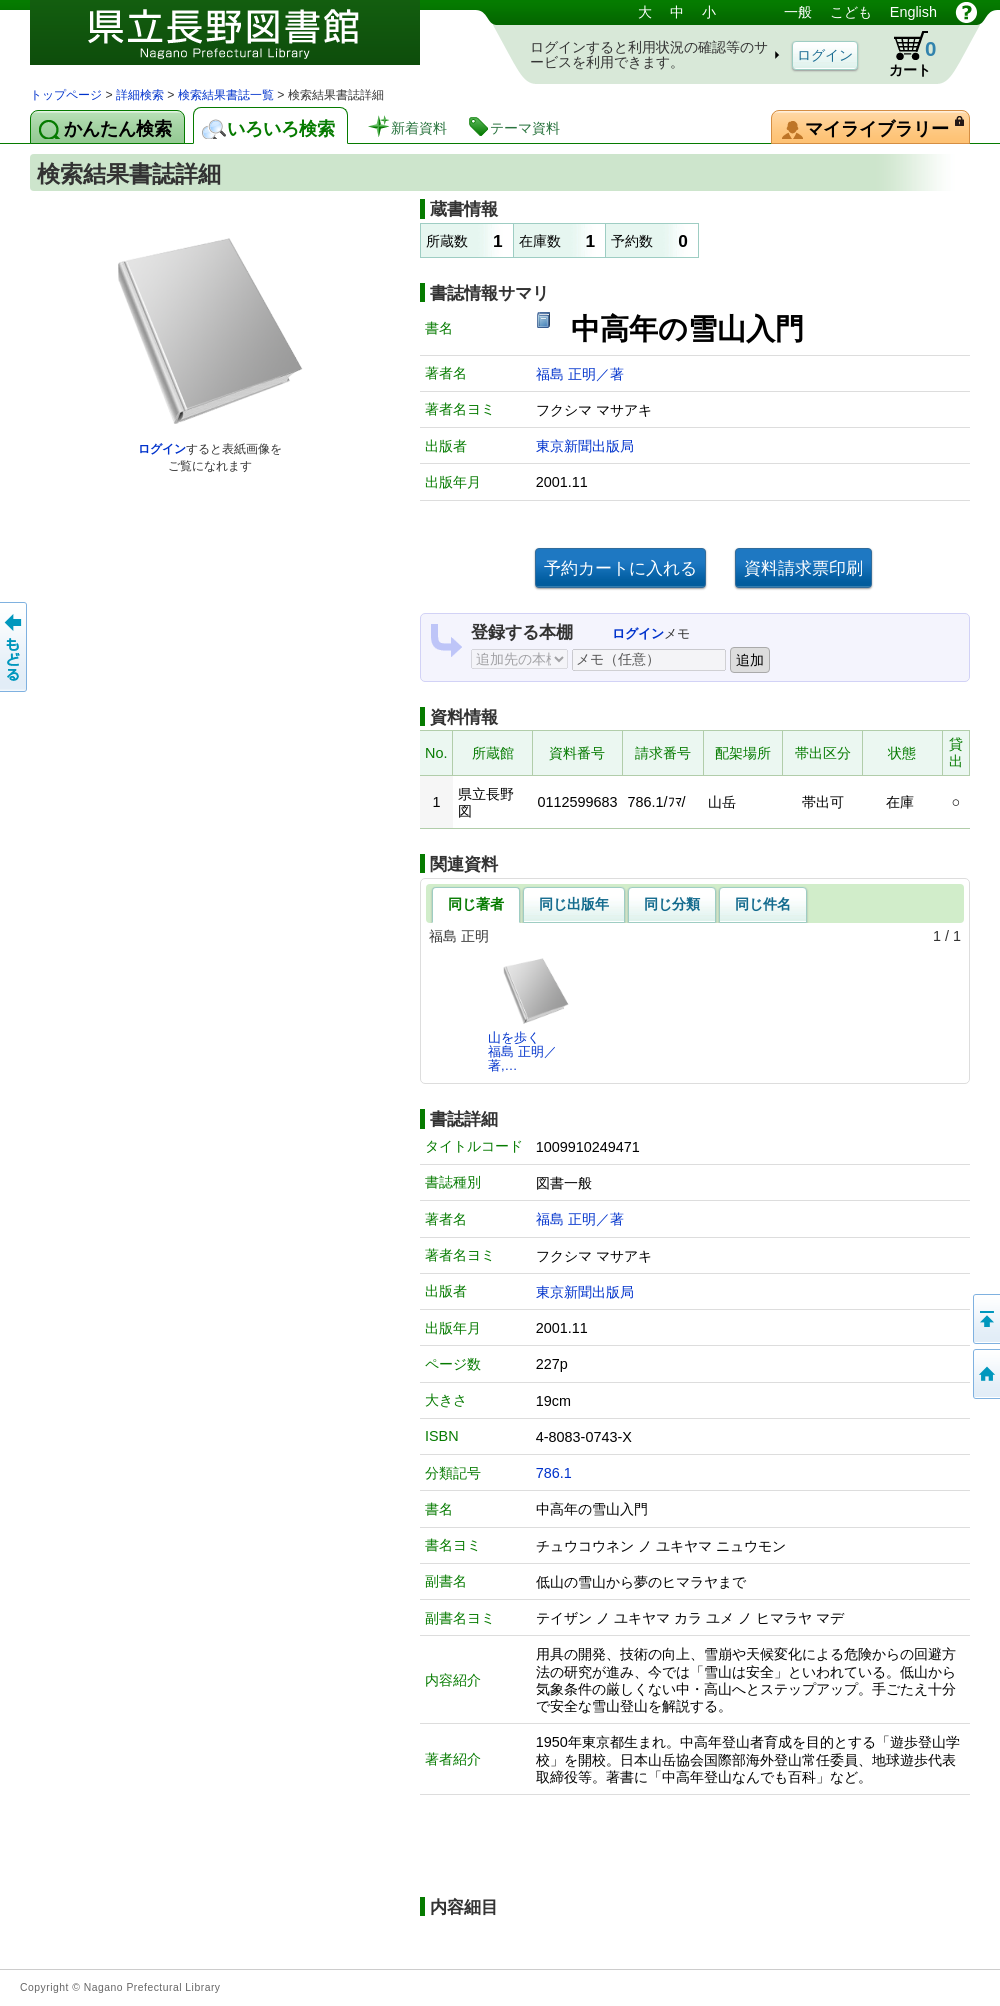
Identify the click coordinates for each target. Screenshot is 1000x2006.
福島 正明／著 (580, 374)
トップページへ (985, 1374)
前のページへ (15, 647)
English (913, 12)
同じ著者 (476, 904)
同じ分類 (672, 904)
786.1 (554, 1473)
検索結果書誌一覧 (226, 95)
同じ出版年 (574, 904)
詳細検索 (140, 95)
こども (851, 12)
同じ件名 (763, 904)
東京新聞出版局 (585, 446)
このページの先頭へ (985, 1319)
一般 (798, 12)
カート (903, 54)
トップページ (66, 95)
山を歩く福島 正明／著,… (529, 1015)
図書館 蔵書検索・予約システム (240, 42)
